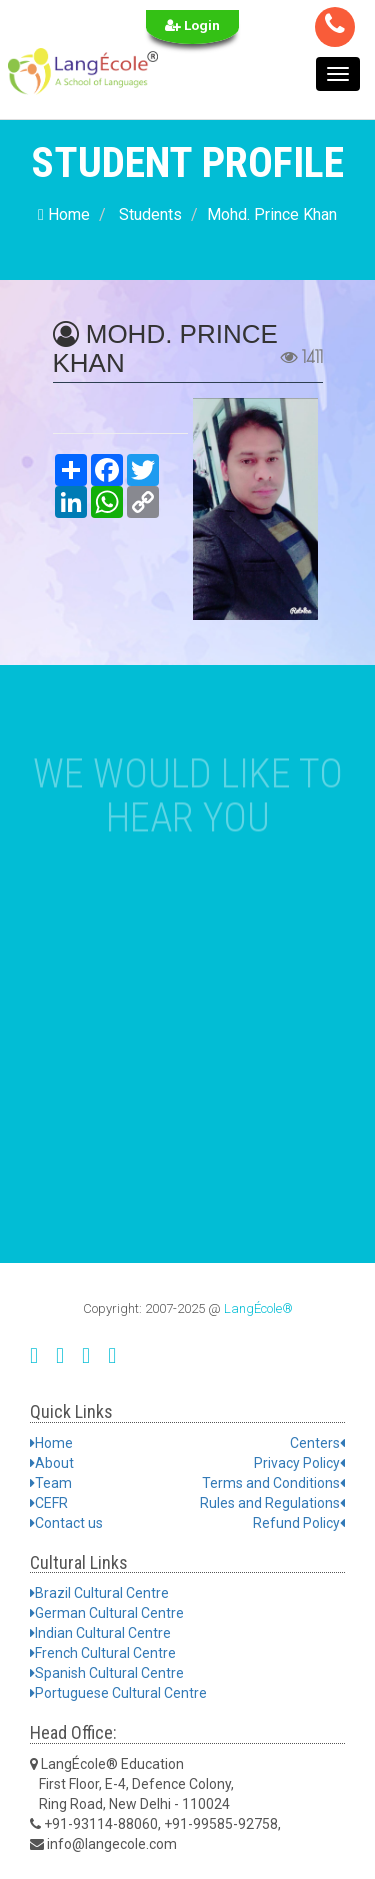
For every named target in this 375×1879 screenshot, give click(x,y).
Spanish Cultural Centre (107, 1673)
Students (150, 214)
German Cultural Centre (107, 1613)
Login (192, 25)
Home (64, 214)
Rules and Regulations (272, 1503)
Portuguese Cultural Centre (118, 1693)
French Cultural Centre (103, 1653)
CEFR (49, 1503)
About (52, 1463)
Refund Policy (299, 1523)
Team (51, 1483)
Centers (317, 1443)
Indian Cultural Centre (100, 1633)
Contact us (66, 1523)
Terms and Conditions (273, 1483)
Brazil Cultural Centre (99, 1593)
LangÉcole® (258, 1308)
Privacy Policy (299, 1463)
